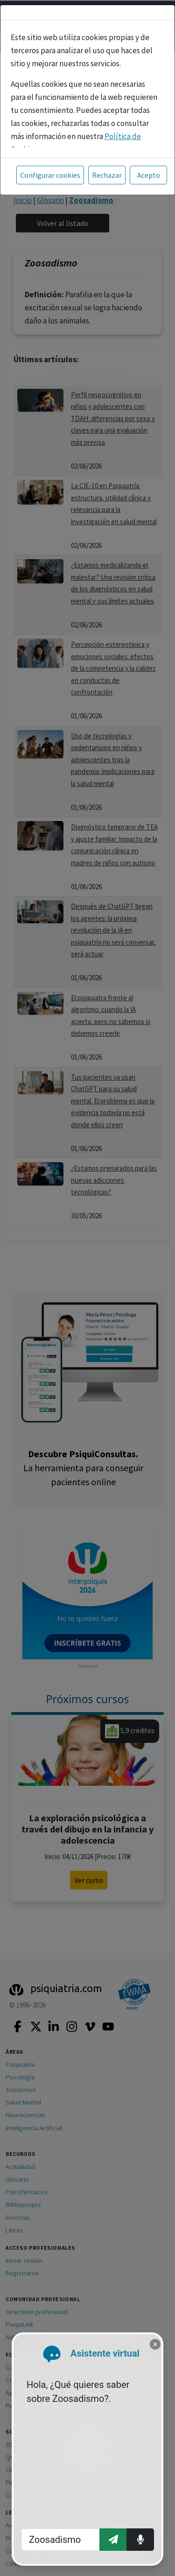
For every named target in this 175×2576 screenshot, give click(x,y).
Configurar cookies (50, 175)
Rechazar (107, 175)
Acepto (148, 175)
